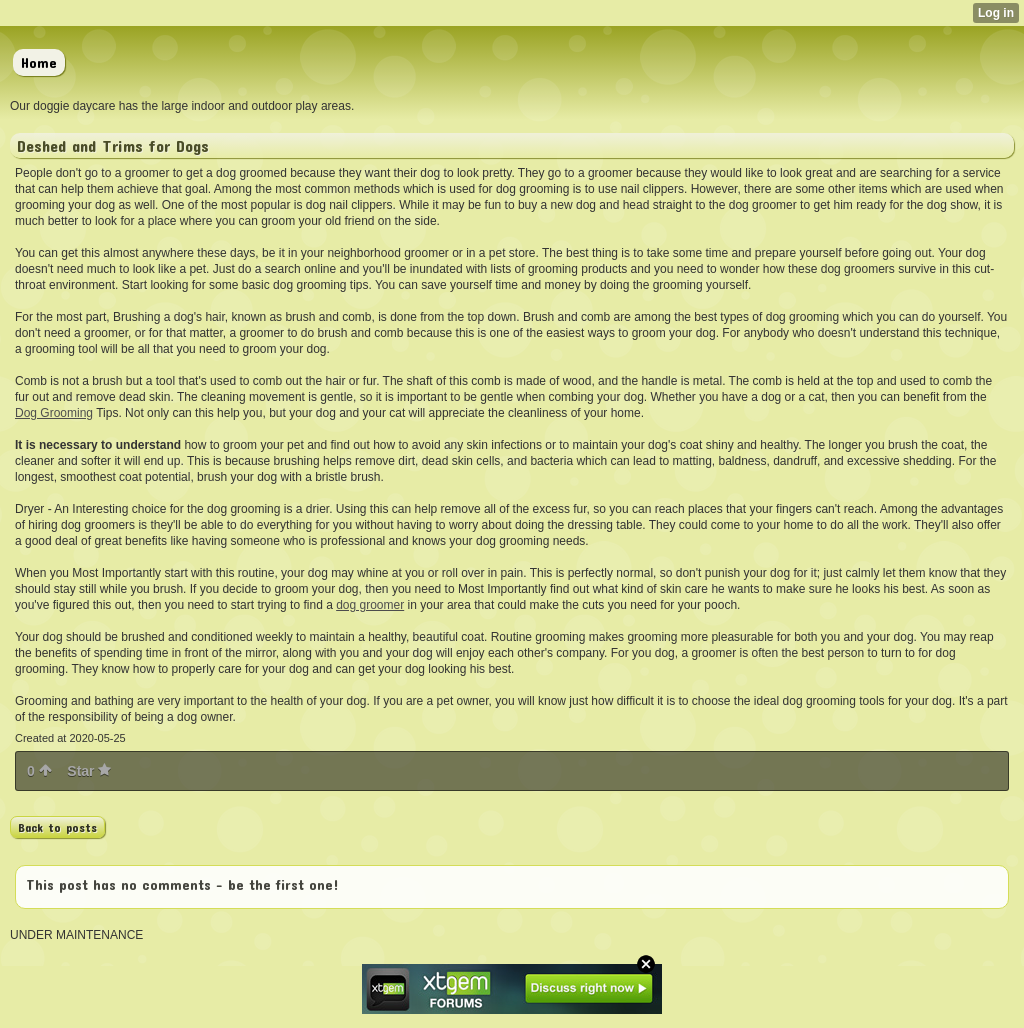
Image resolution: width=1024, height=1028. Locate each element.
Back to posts (57, 827)
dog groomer (370, 605)
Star (89, 771)
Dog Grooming (54, 413)
